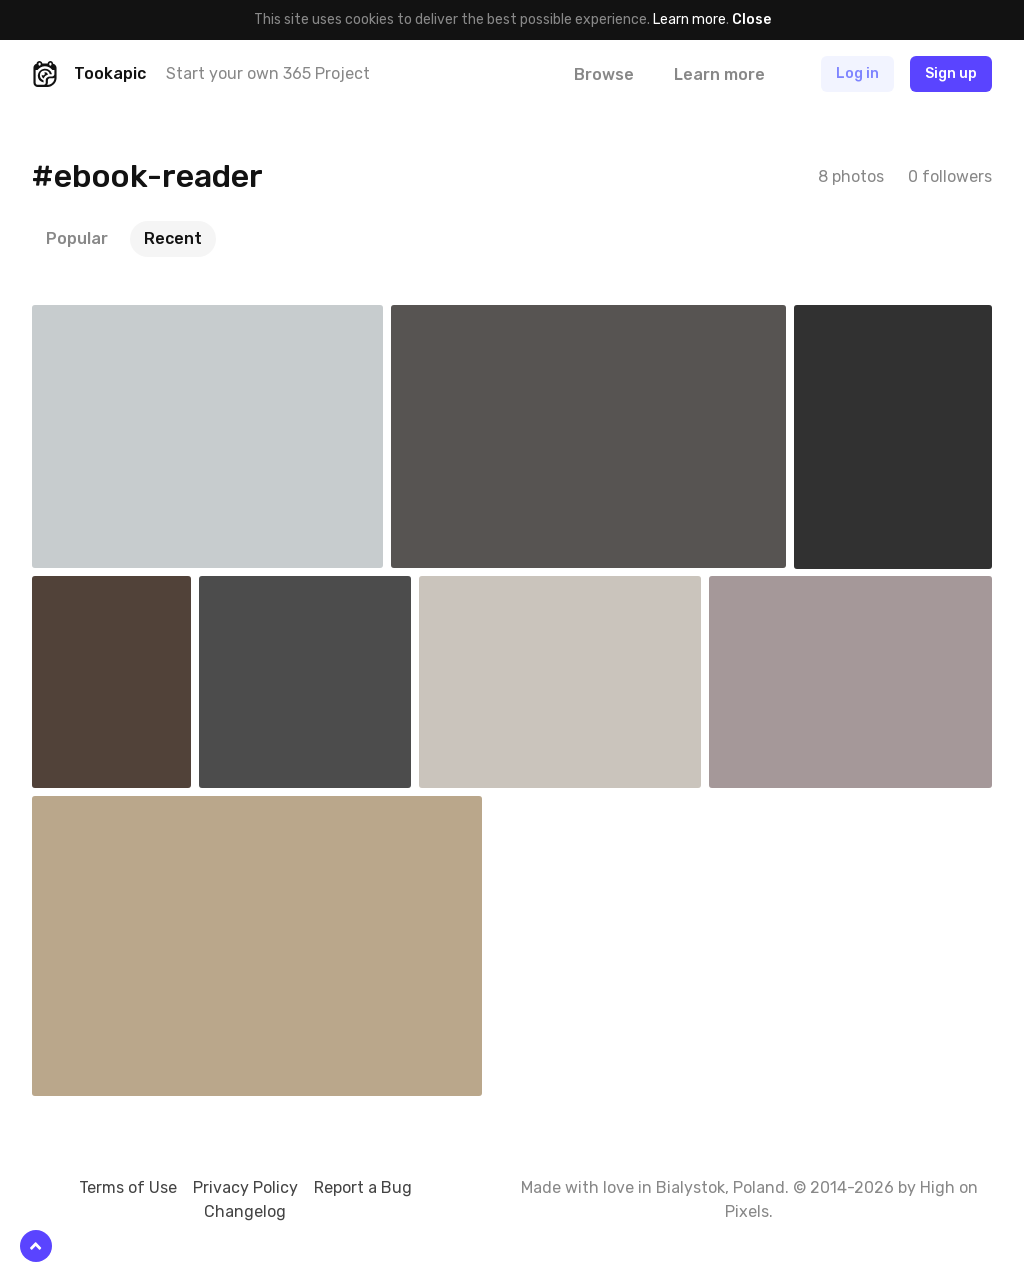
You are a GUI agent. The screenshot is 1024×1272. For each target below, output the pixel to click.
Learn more (689, 19)
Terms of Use (128, 1187)
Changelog (245, 1211)
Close (751, 19)
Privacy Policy (245, 1187)
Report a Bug (363, 1187)
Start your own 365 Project (268, 73)
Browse (604, 74)
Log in (857, 73)
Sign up (951, 73)
